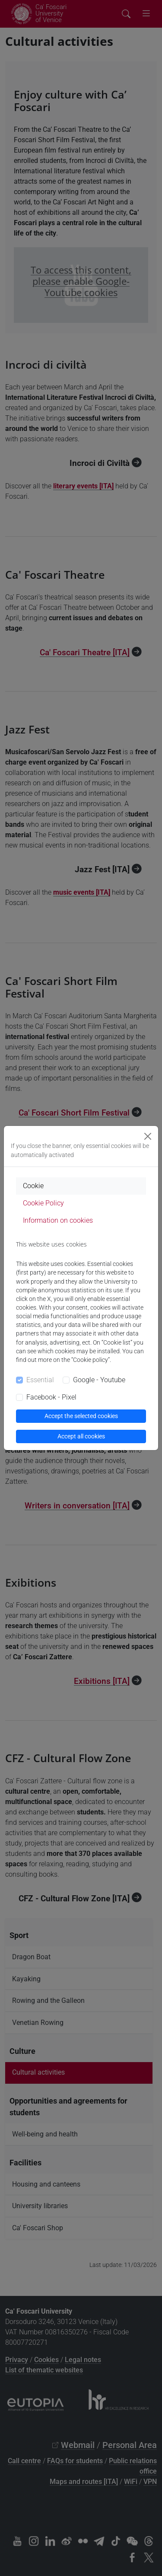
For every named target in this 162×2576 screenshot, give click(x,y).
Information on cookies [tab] (58, 1220)
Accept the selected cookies (81, 1415)
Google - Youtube (99, 1380)
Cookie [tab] (33, 1186)
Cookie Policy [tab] (43, 1203)
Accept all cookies (81, 1436)
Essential (40, 1380)
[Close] (148, 1136)
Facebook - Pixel (51, 1397)
